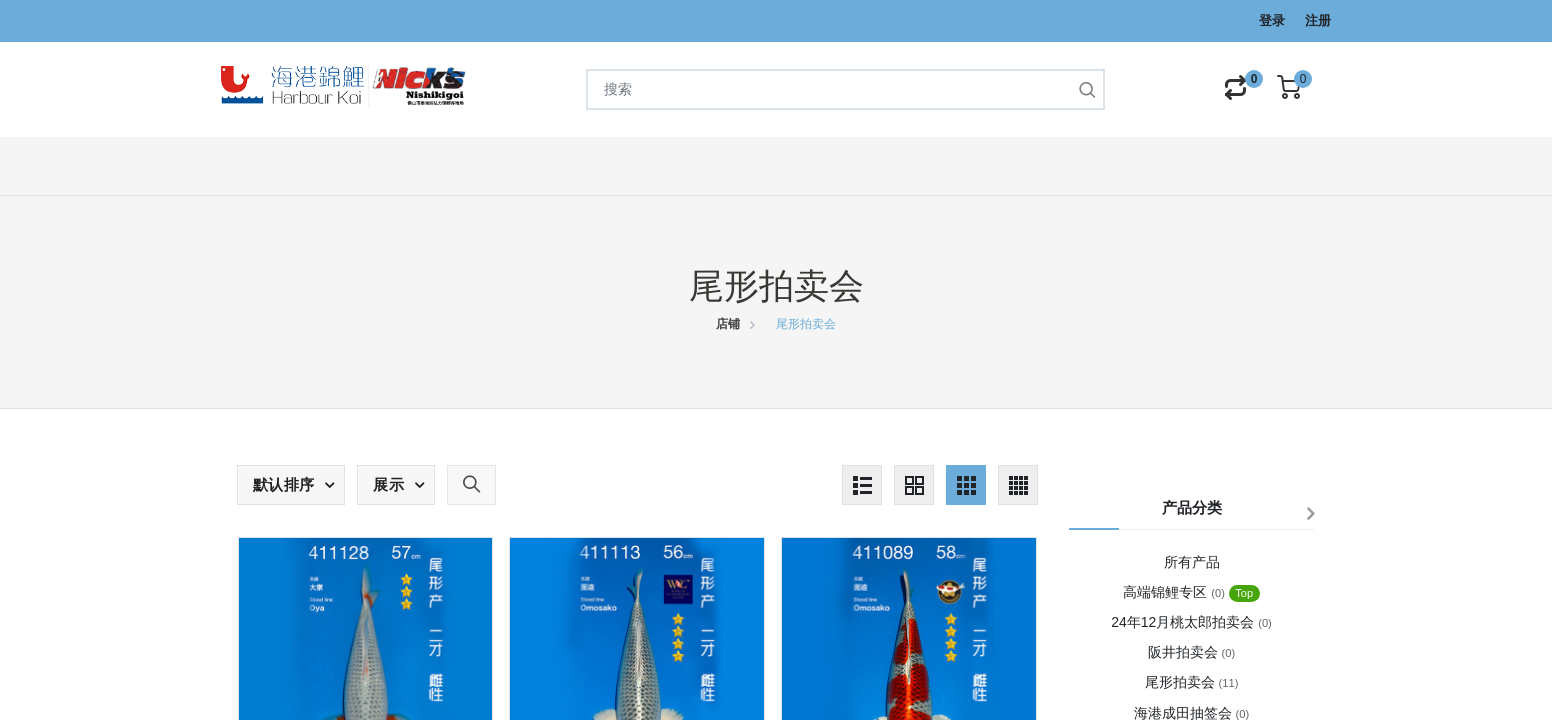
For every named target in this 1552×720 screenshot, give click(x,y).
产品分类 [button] (1192, 507)
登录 (1272, 20)
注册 (1318, 20)
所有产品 (1192, 562)
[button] (291, 485)
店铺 (728, 324)
